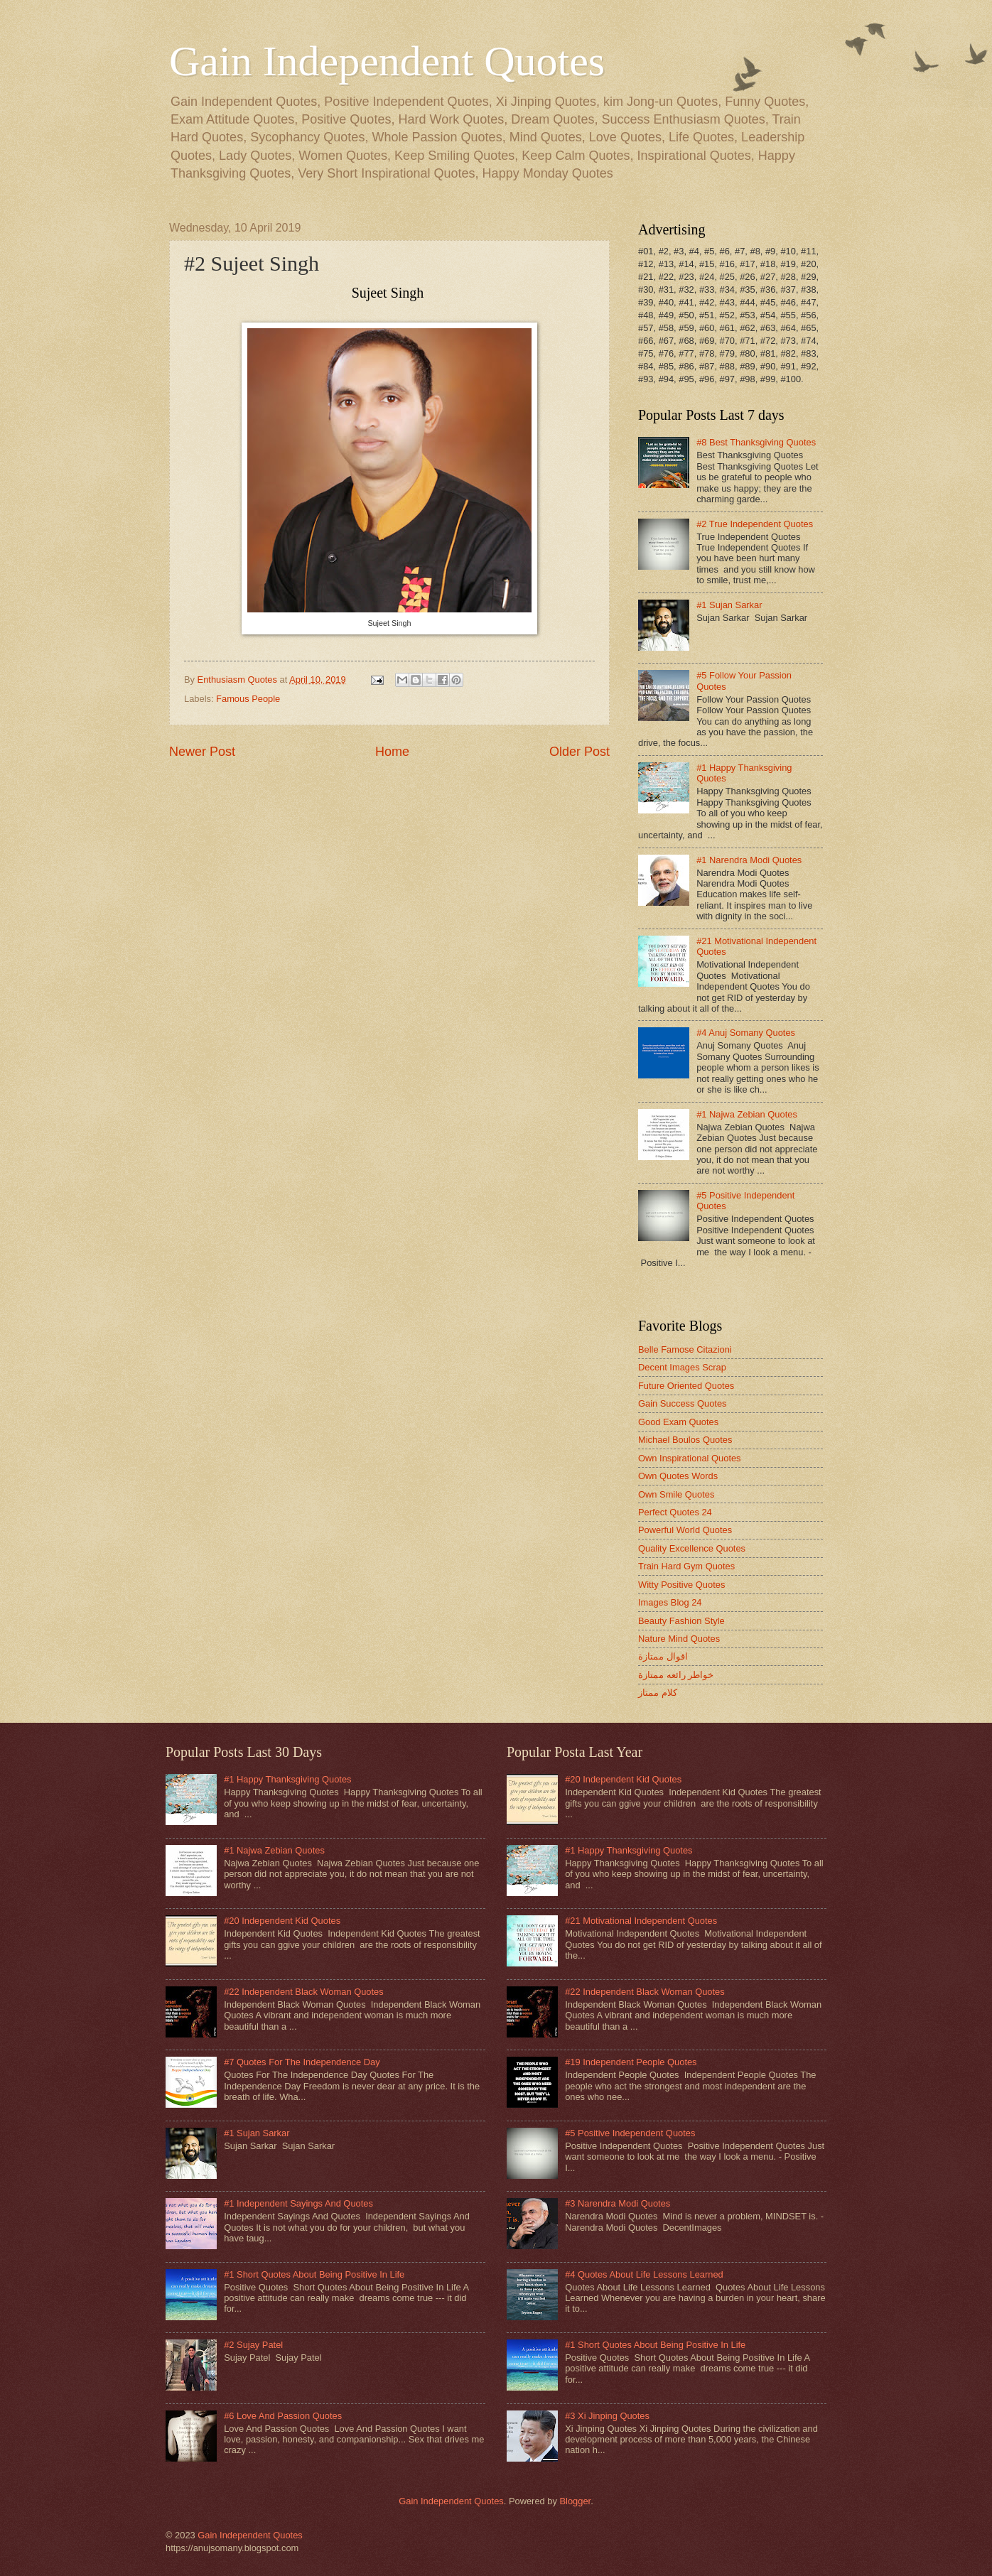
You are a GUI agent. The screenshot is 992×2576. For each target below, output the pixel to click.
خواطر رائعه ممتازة (675, 1674)
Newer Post (202, 752)
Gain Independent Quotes (387, 61)
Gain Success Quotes (682, 1403)
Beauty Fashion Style (681, 1621)
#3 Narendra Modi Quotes (617, 2203)
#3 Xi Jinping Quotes (607, 2415)
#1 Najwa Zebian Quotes (746, 1114)
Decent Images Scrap (682, 1367)
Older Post (579, 752)
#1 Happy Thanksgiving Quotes (287, 1779)
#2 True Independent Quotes (754, 524)
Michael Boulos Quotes (685, 1439)
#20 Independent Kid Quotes (282, 1920)
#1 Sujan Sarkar (729, 605)
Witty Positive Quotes (681, 1584)
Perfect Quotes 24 (675, 1512)
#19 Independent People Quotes (630, 2062)
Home (392, 752)
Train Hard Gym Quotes (686, 1566)
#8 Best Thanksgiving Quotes (756, 442)
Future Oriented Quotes (686, 1385)
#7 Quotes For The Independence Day (302, 2062)
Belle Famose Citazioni (685, 1349)
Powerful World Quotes (685, 1530)
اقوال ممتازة (663, 1656)
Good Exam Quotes (678, 1422)
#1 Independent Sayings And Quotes (298, 2203)
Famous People (248, 698)
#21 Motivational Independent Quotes (641, 1920)
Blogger (575, 2501)
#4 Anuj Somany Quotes (745, 1032)
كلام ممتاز (657, 1692)
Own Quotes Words (678, 1476)
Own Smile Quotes (676, 1494)
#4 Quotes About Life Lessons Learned (644, 2274)
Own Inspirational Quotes (689, 1458)
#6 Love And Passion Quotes (283, 2415)
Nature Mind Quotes (679, 1638)
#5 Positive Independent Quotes (630, 2133)
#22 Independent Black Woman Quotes (304, 1991)
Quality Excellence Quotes (691, 1548)
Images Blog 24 (669, 1602)
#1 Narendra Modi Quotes (749, 860)
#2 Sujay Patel (253, 2344)
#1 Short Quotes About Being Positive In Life (314, 2274)
